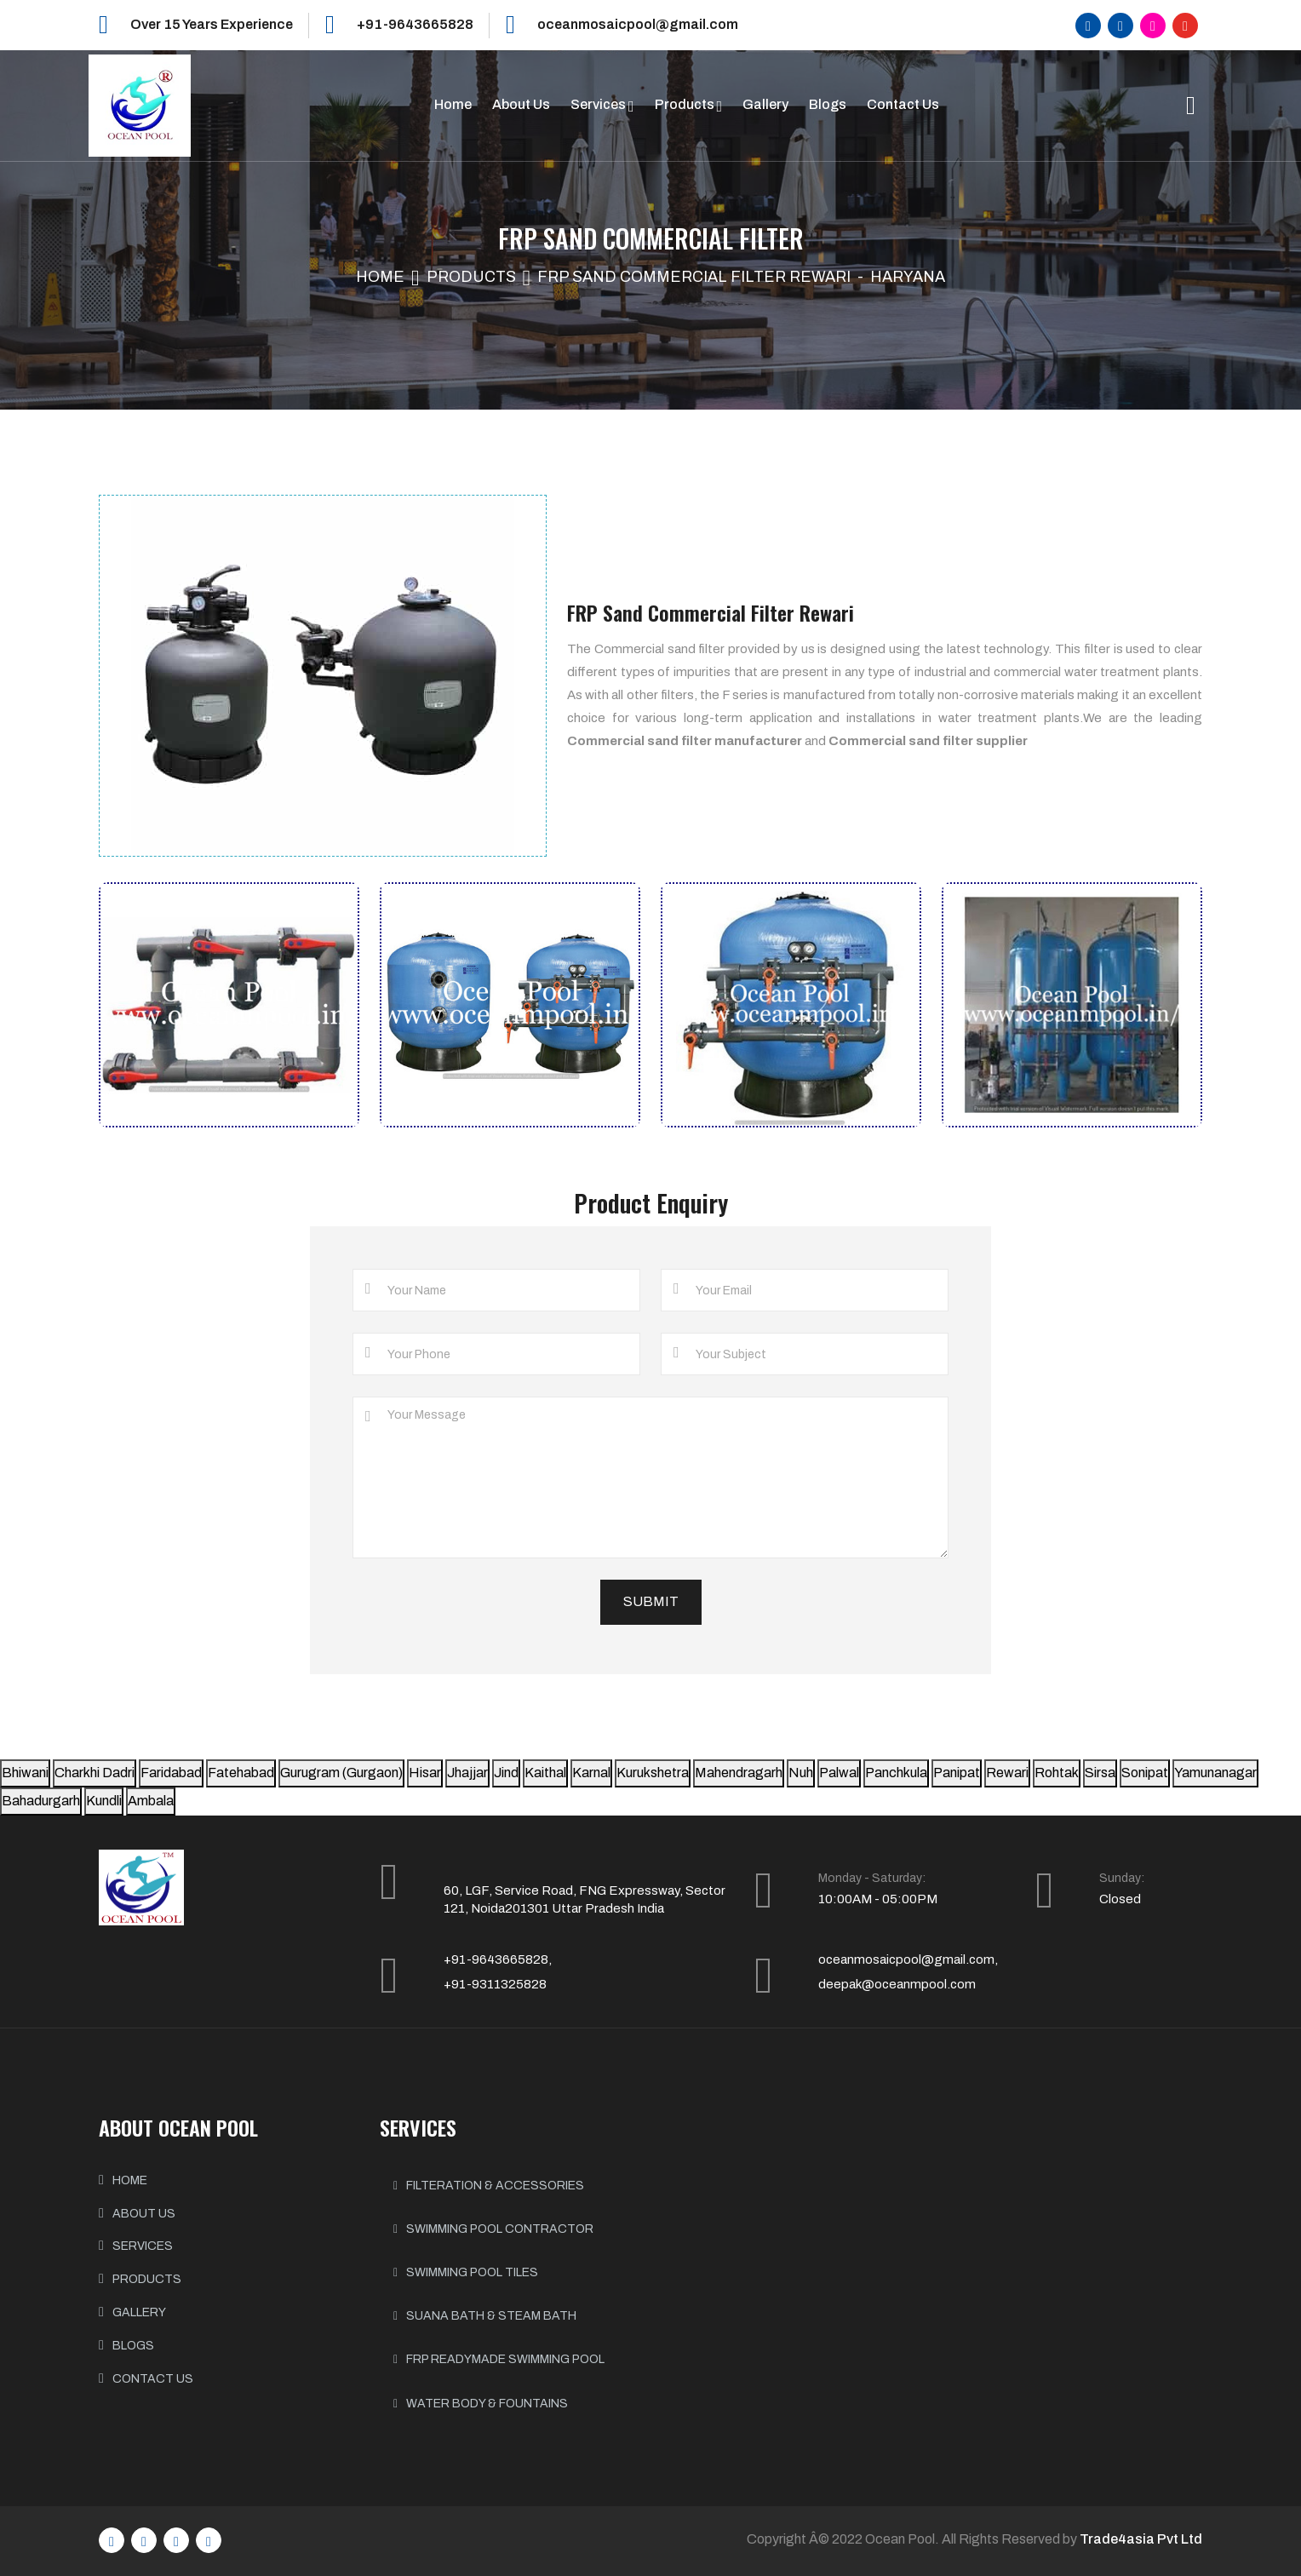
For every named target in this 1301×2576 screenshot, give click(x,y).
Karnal (591, 1772)
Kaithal (545, 1772)
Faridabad (171, 1772)
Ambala (151, 1800)
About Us (521, 104)
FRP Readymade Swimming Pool (499, 2359)
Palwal (839, 1772)
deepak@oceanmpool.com (897, 1984)
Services (599, 104)
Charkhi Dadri (94, 1772)
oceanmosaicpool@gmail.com (637, 24)
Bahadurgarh (41, 1800)
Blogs (827, 104)
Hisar (425, 1772)
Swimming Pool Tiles (465, 2272)
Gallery (765, 104)
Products (686, 104)
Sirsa (1100, 1772)
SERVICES (142, 2246)
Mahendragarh (738, 1772)
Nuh (800, 1772)
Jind (506, 1772)
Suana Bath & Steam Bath (484, 2315)
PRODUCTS (146, 2279)
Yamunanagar (1215, 1772)
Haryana (907, 276)
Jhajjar (467, 1772)
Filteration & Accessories (488, 2185)
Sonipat (1144, 1772)
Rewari (1007, 1772)
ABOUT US (143, 2213)
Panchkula (896, 1772)
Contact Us (903, 104)
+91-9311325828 (495, 1984)
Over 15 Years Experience (211, 24)
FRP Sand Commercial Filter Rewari (694, 276)
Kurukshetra (652, 1772)
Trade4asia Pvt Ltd (1141, 2539)
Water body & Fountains (480, 2403)
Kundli (104, 1800)
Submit (651, 1601)
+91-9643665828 (415, 24)
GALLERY (139, 2312)
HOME (129, 2180)
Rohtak (1056, 1772)
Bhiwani (25, 1772)
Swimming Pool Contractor (493, 2229)
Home (453, 104)
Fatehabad (241, 1772)
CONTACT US (152, 2378)
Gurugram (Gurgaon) (341, 1772)
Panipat (956, 1772)
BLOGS (133, 2345)
